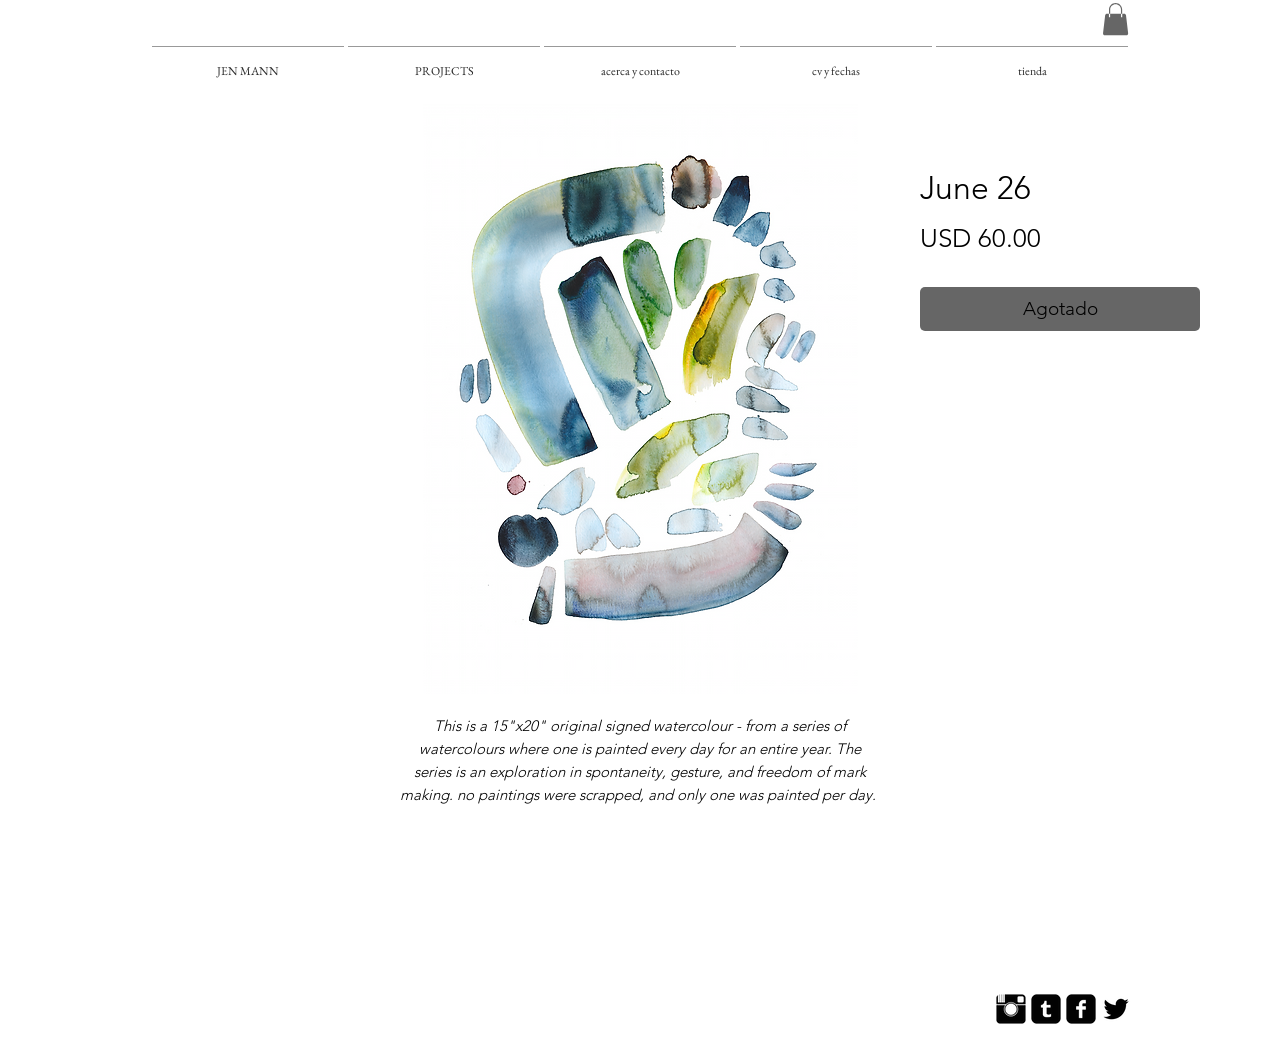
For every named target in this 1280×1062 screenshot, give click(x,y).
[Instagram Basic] (1011, 1009)
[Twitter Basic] (1116, 1009)
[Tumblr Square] (1046, 1009)
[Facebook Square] (1081, 1009)
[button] (1115, 19)
